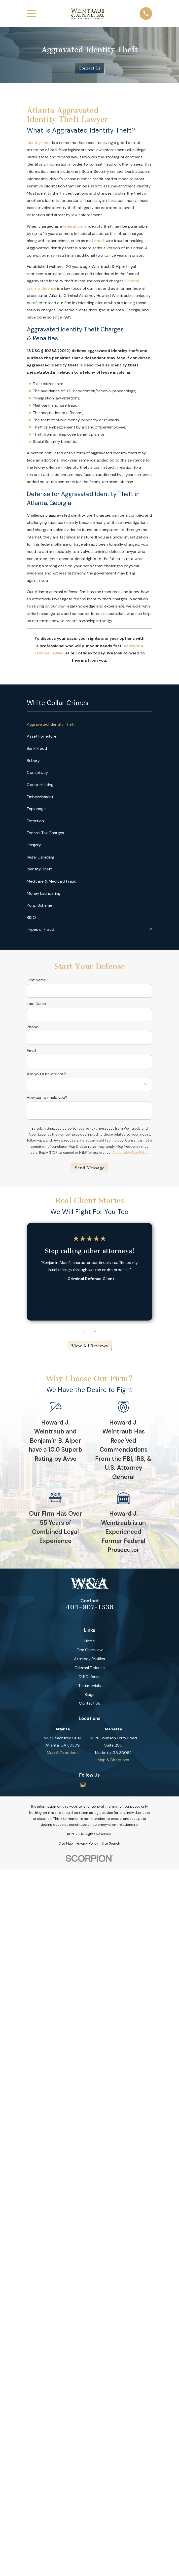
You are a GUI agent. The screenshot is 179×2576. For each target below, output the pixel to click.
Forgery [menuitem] (34, 845)
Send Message (90, 1167)
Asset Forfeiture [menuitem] (41, 736)
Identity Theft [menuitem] (39, 869)
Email (31, 1050)
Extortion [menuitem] (35, 820)
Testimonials (89, 1685)
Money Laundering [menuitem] (43, 893)
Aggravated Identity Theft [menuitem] (51, 724)
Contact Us (89, 68)
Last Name (36, 1003)
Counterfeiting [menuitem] (40, 784)
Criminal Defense (89, 1667)
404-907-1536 (89, 1607)
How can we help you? (47, 1097)
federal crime (75, 226)
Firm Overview (90, 1649)
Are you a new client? (46, 1074)
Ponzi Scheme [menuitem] (39, 905)
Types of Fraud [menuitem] (40, 929)
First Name (36, 980)
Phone (32, 1027)
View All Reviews (90, 1345)
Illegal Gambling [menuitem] (40, 857)
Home (89, 1641)
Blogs (89, 1694)
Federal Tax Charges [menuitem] (45, 832)
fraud (99, 240)
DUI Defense (90, 1676)
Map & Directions (62, 1752)
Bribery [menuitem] (33, 760)
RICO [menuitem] (31, 917)
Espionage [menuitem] (36, 808)
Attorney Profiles (89, 1658)
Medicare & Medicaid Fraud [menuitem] (51, 881)
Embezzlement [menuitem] (40, 796)
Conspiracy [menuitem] (37, 772)
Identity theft (39, 142)
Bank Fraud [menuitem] (37, 748)
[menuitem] (66, 1844)
